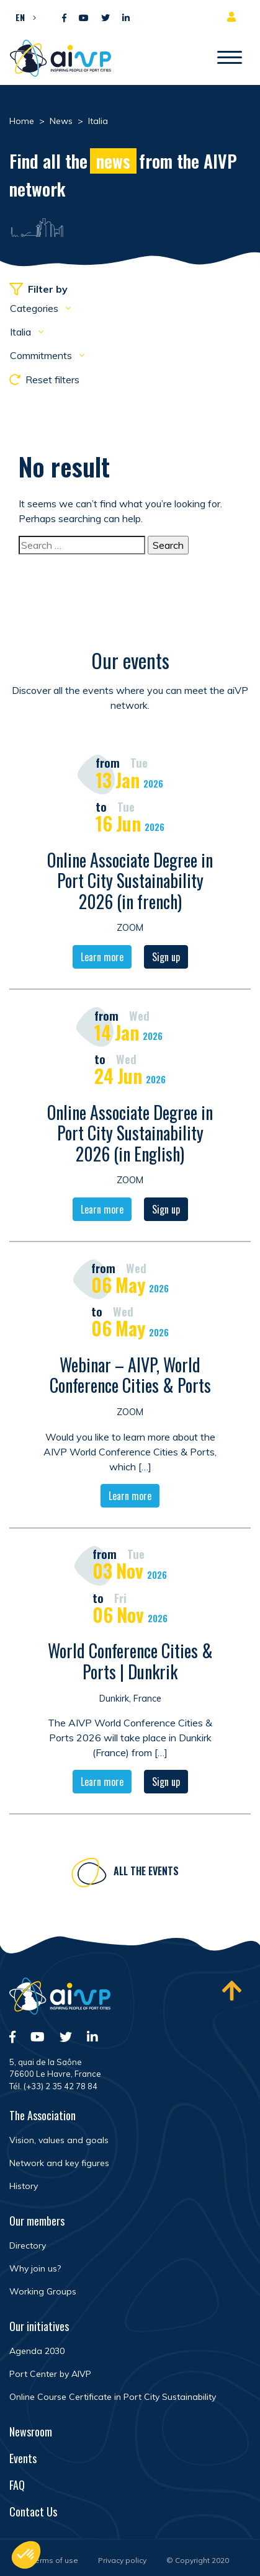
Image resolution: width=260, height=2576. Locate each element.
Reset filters (44, 379)
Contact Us (33, 2511)
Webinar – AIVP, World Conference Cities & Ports (130, 1376)
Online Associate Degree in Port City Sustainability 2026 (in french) (130, 881)
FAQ (17, 2485)
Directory (27, 2245)
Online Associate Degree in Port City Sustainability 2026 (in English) (130, 1134)
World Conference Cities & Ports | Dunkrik (130, 1662)
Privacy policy (122, 2560)
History (23, 2186)
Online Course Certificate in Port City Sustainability (112, 2396)
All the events (146, 1872)
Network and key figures (59, 2163)
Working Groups (42, 2291)
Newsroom (30, 2431)
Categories (35, 308)
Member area (234, 16)
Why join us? (35, 2268)
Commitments (42, 355)
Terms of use (54, 2560)
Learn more (102, 958)
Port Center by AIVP (50, 2373)
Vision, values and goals (59, 2140)
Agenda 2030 (37, 2350)
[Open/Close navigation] (229, 58)
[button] (22, 16)
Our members (37, 2221)
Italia (22, 332)
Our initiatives (39, 2326)
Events (23, 2458)
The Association (42, 2115)
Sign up (166, 958)
